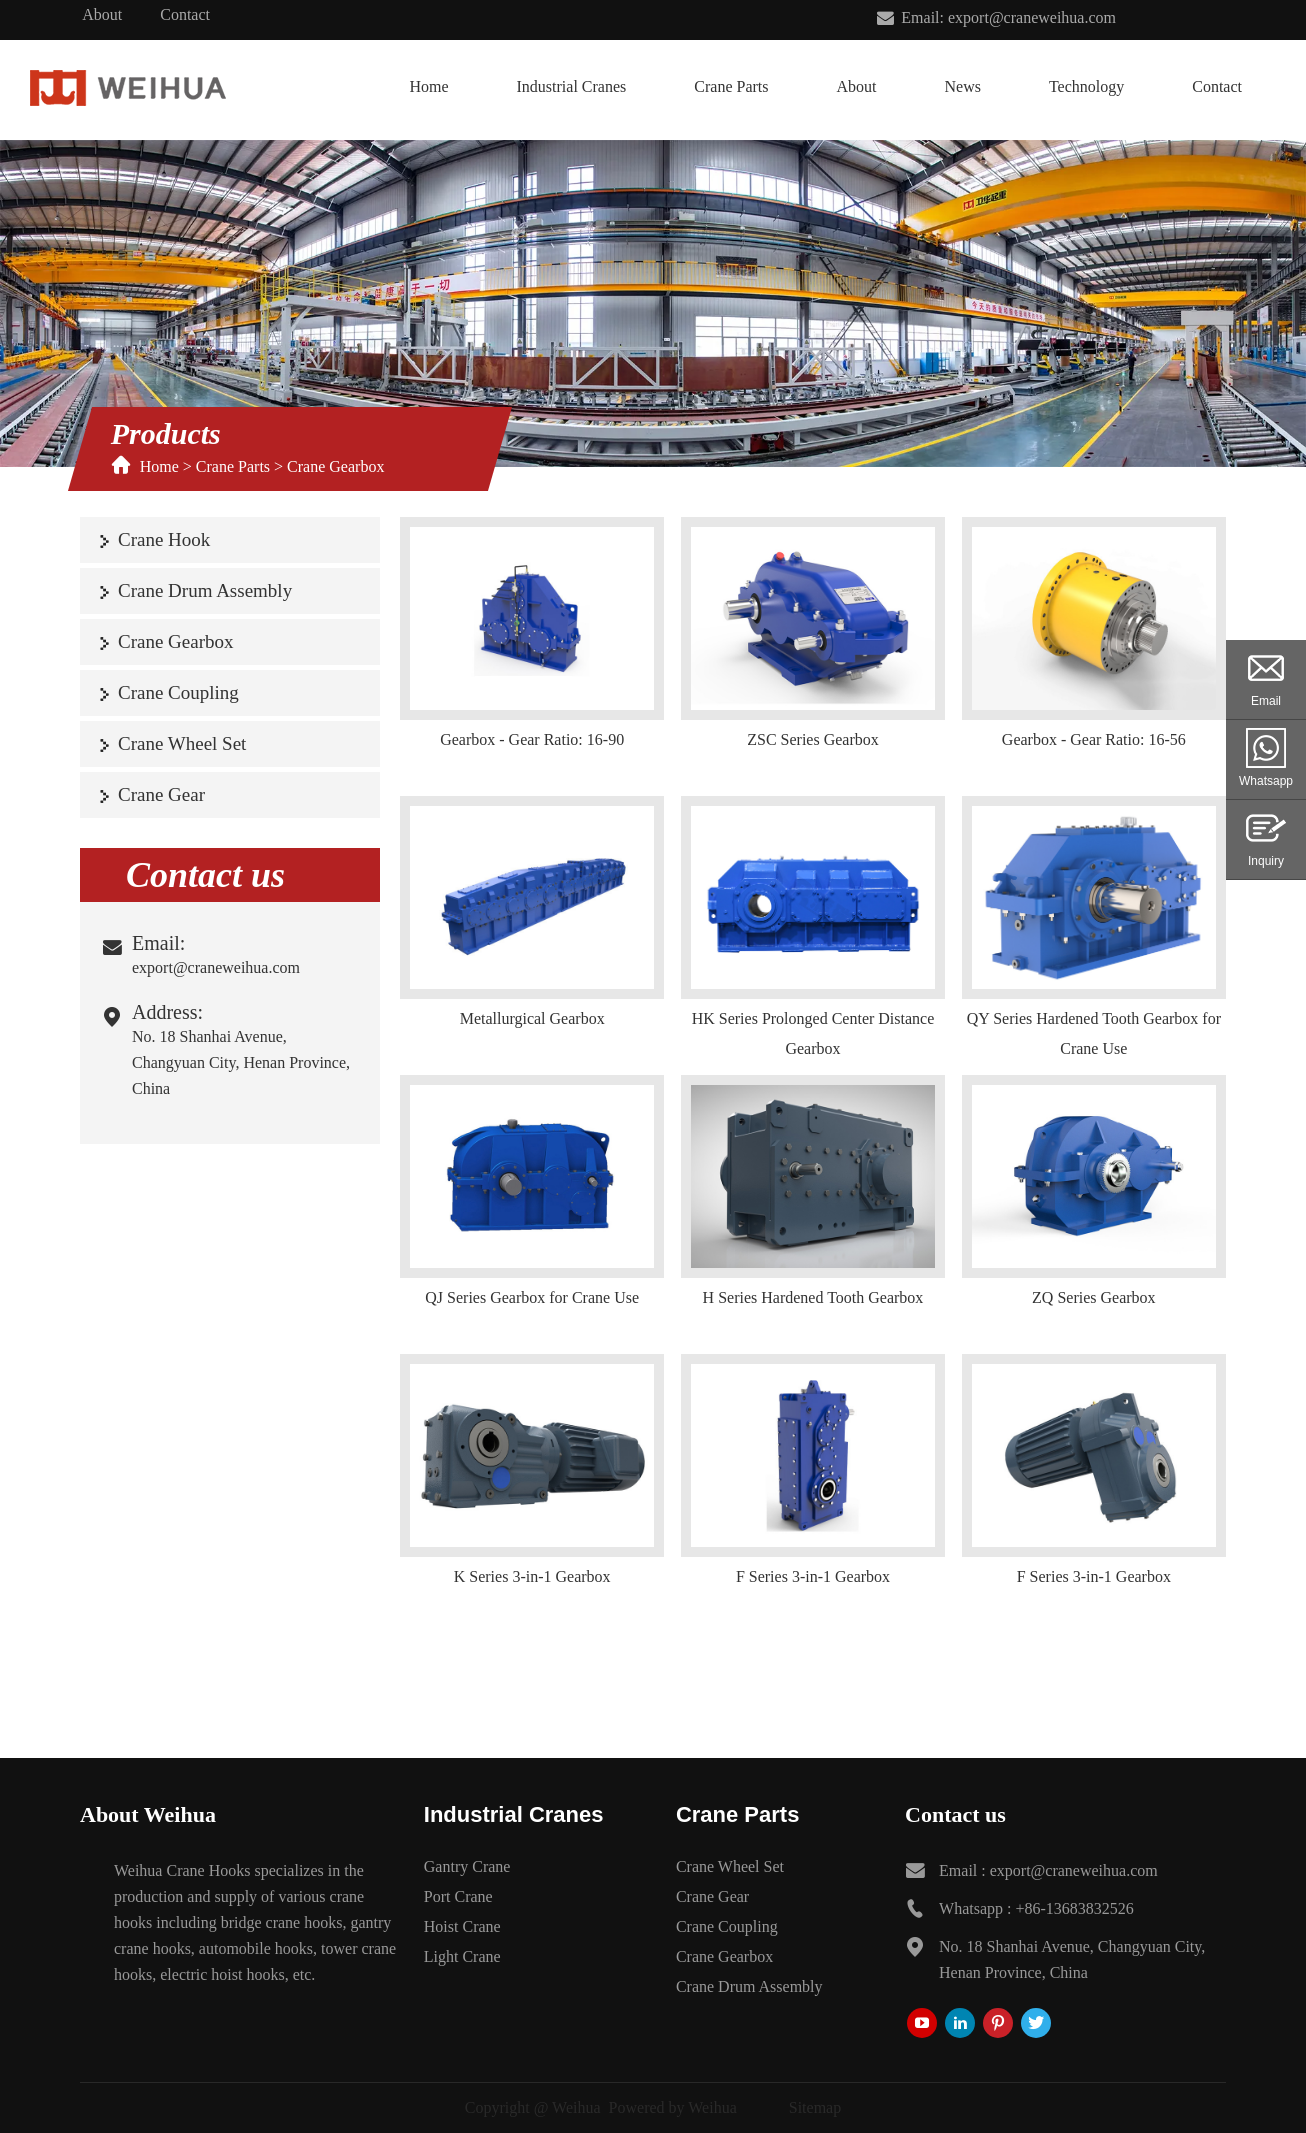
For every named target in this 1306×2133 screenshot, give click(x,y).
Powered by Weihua (673, 2107)
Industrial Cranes (572, 86)
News (962, 86)
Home (428, 86)
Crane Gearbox (335, 466)
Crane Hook (164, 539)
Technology (1086, 86)
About (102, 14)
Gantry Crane (467, 1866)
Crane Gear (161, 794)
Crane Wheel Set (182, 743)
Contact (185, 14)
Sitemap (815, 2107)
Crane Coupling (178, 692)
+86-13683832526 (1074, 1908)
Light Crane (462, 1956)
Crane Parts (731, 86)
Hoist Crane (462, 1926)
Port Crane (458, 1896)
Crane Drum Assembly (205, 590)
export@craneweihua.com (216, 967)
